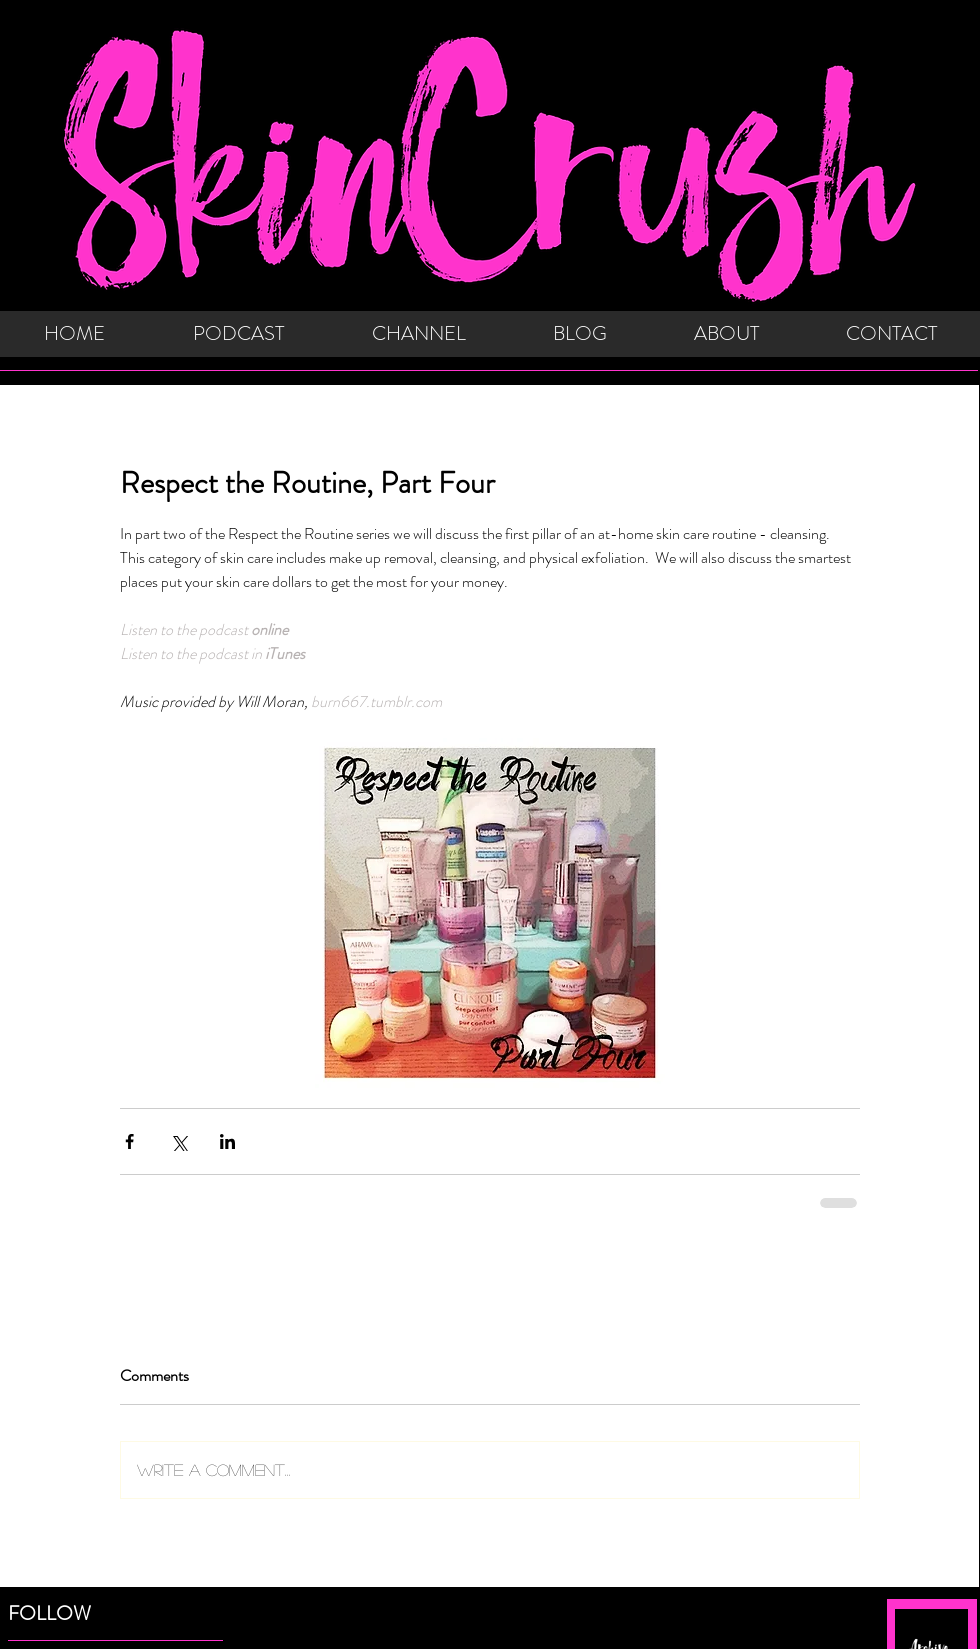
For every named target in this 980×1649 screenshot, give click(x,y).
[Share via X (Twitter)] (178, 1141)
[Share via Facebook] (129, 1141)
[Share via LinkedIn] (227, 1141)
